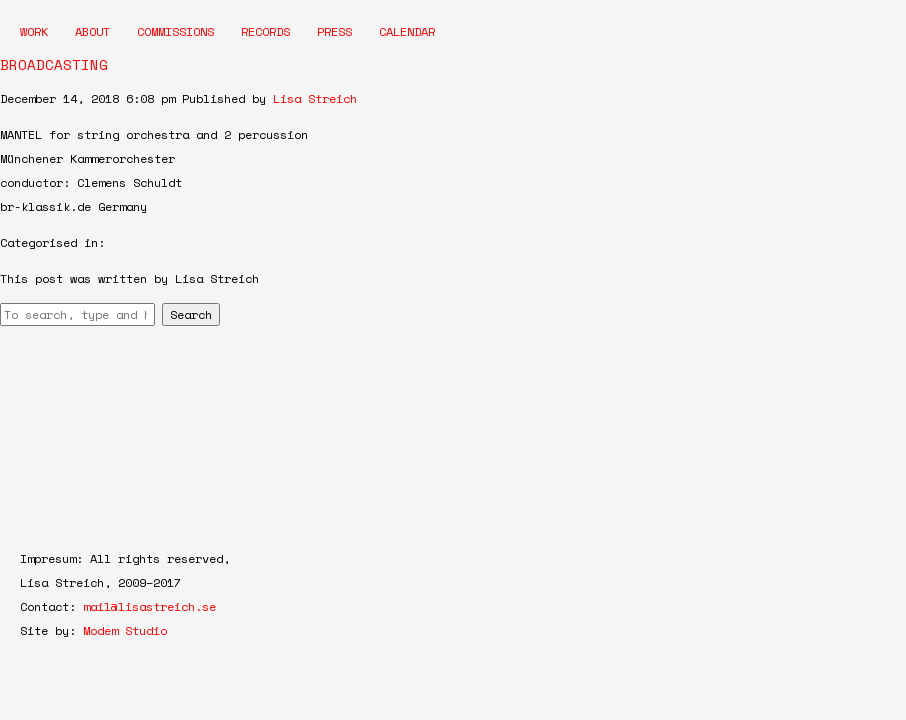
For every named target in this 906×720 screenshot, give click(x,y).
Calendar (407, 31)
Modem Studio (125, 630)
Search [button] (191, 314)
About (92, 31)
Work (34, 31)
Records (265, 31)
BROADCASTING (54, 64)
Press (334, 31)
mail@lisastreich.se (149, 606)
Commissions (175, 31)
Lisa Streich (315, 98)
